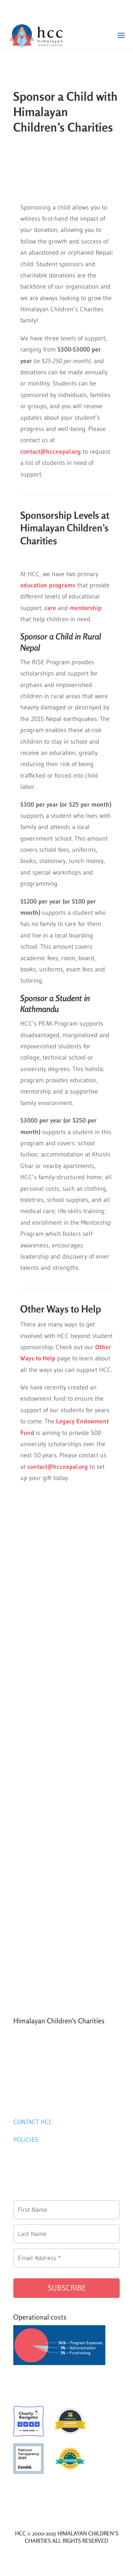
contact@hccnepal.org (57, 1467)
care (50, 608)
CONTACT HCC (32, 2122)
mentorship (86, 608)
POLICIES (25, 2140)
